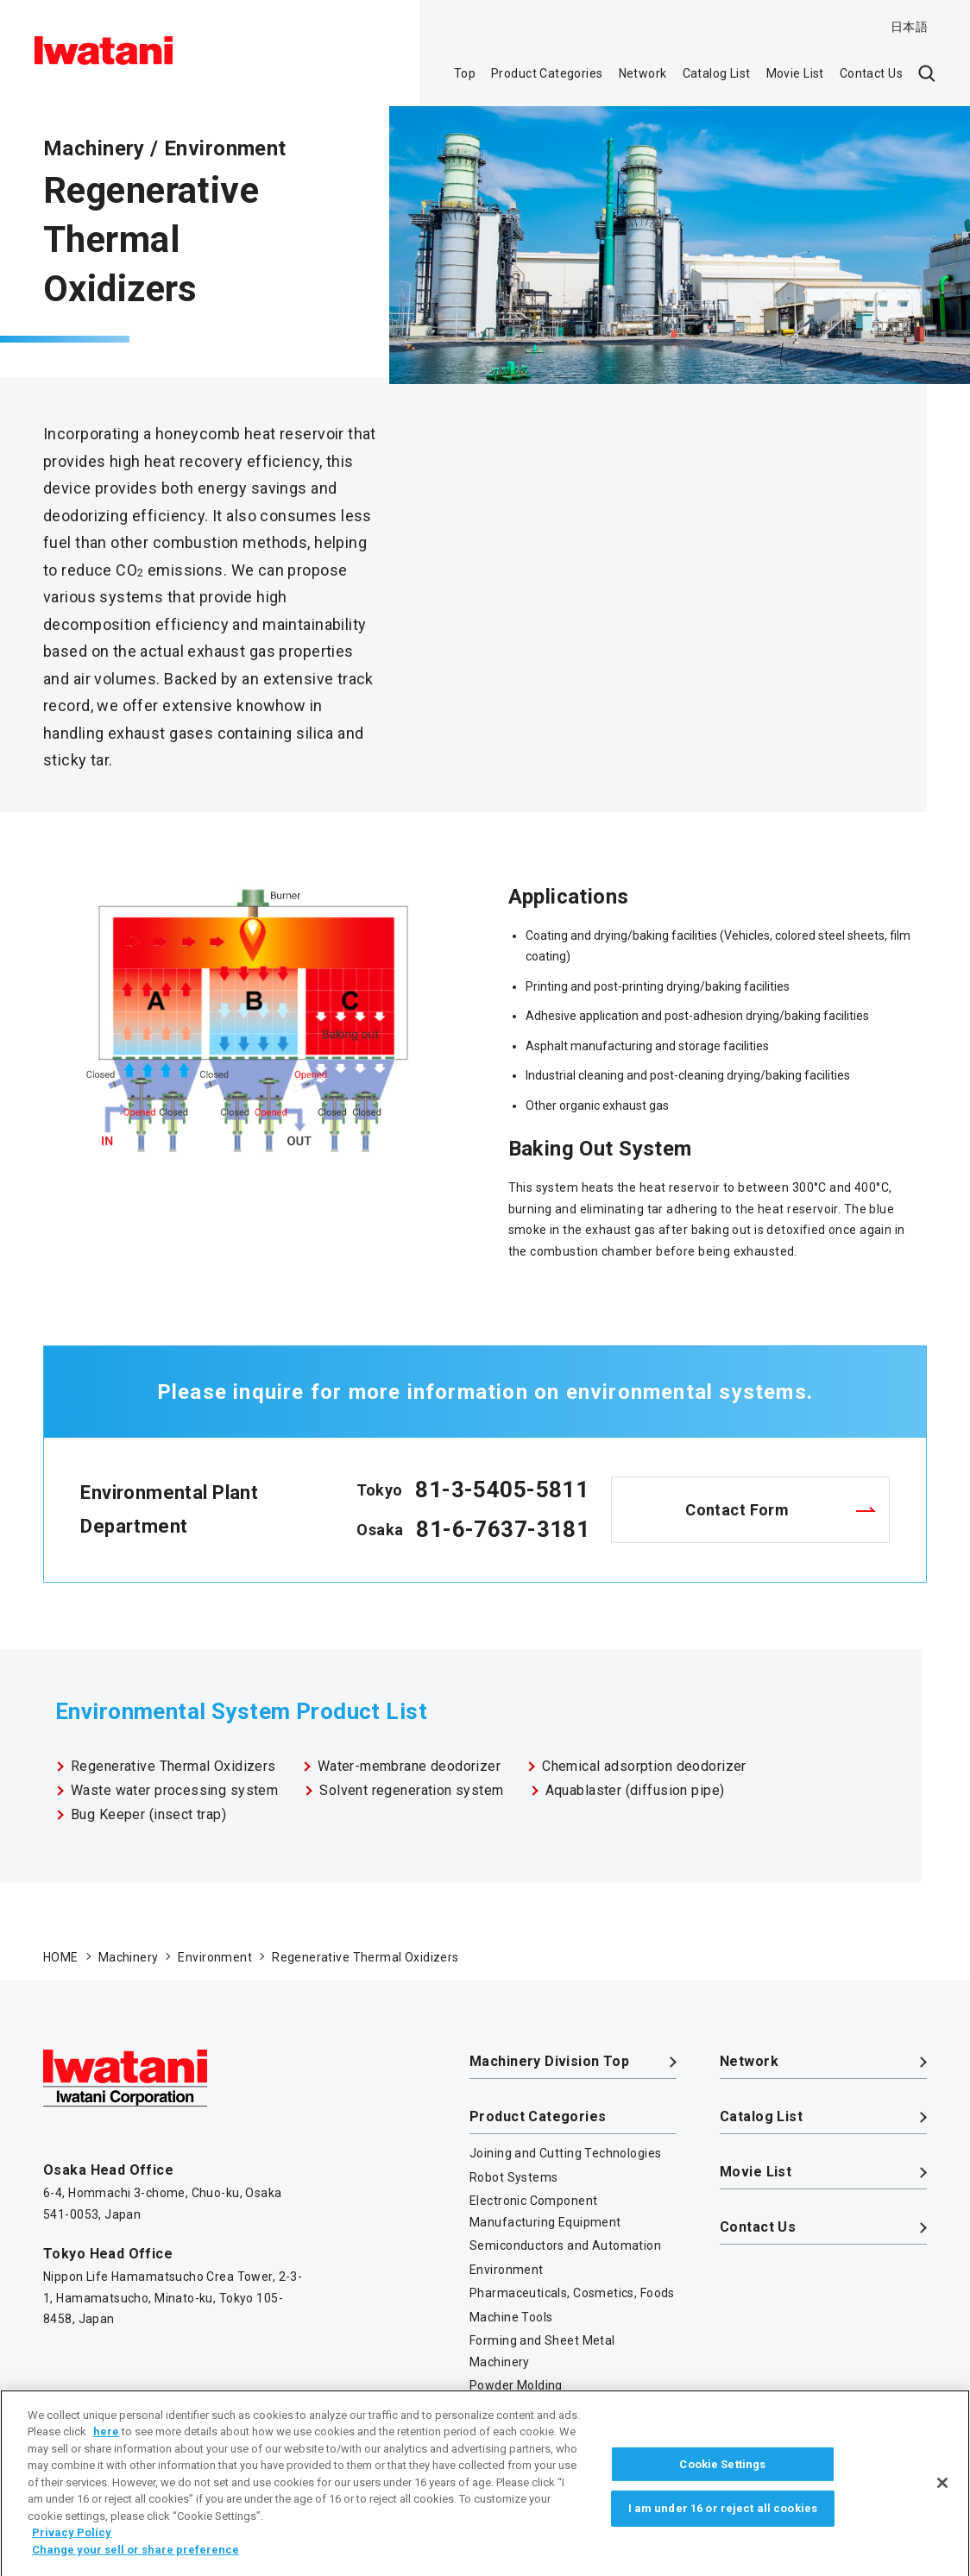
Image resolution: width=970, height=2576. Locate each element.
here (106, 2452)
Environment (506, 2270)
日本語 (909, 27)
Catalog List (717, 73)
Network (643, 73)
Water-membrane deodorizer (409, 1766)
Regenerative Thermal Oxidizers (173, 1766)
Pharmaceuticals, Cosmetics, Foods (572, 2293)
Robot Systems (513, 2177)
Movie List (795, 73)
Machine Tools (510, 2317)
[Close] (942, 2503)
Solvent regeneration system (411, 1790)
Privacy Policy (71, 2553)
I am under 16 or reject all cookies (723, 2528)
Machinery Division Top (549, 2061)
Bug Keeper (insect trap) (148, 1814)
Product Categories (547, 73)
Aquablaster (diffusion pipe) (635, 1790)
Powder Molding (516, 2385)
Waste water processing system (174, 1790)
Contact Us (871, 73)
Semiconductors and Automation (565, 2245)
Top (465, 73)
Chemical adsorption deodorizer (644, 1766)
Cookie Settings (722, 2484)
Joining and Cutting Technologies (565, 2153)
